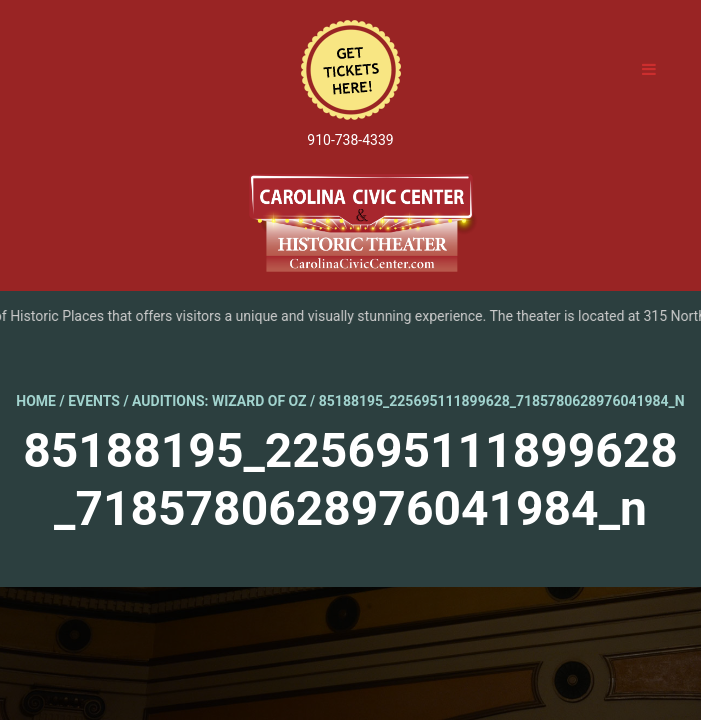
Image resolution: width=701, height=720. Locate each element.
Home (36, 401)
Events (94, 401)
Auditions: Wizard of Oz (219, 401)
